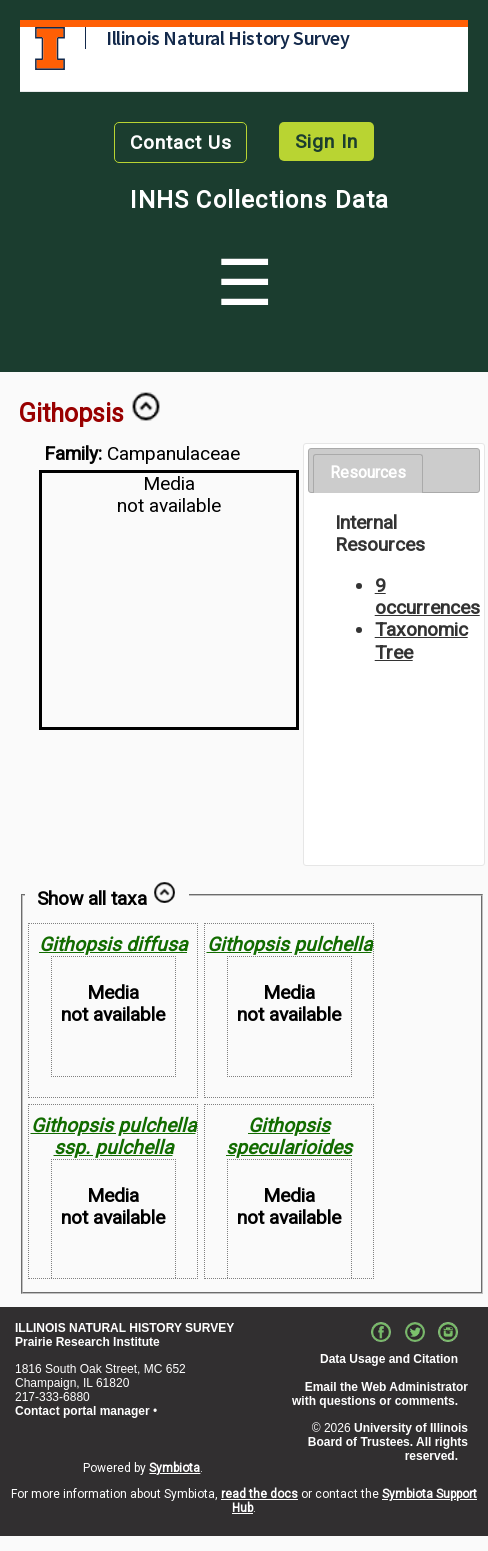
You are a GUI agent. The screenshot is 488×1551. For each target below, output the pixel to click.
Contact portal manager (82, 1411)
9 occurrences (427, 596)
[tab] (368, 473)
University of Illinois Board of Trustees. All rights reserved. (388, 1442)
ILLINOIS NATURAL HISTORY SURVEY (124, 1328)
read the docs (259, 1494)
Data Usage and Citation (389, 1359)
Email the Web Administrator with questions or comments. (380, 1394)
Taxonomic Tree (421, 640)
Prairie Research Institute (87, 1342)
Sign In (326, 141)
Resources (368, 472)
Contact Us (181, 142)
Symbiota (174, 1468)
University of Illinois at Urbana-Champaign (50, 48)
